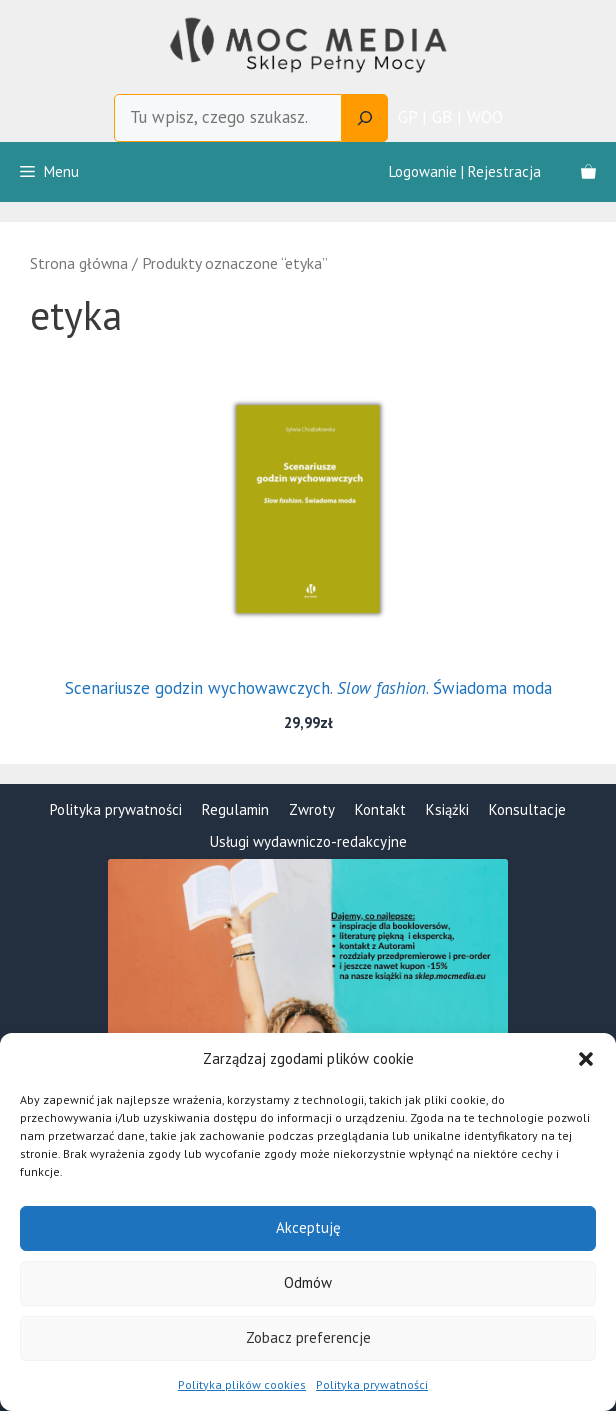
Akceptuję (308, 1227)
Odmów (308, 1282)
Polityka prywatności (372, 1384)
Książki (447, 809)
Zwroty (312, 809)
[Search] (365, 118)
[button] (586, 1059)
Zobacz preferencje (308, 1337)
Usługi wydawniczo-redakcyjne (308, 841)
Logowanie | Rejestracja (465, 171)
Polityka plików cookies (242, 1384)
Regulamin (235, 809)
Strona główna (79, 263)
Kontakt (380, 809)
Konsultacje (527, 809)
